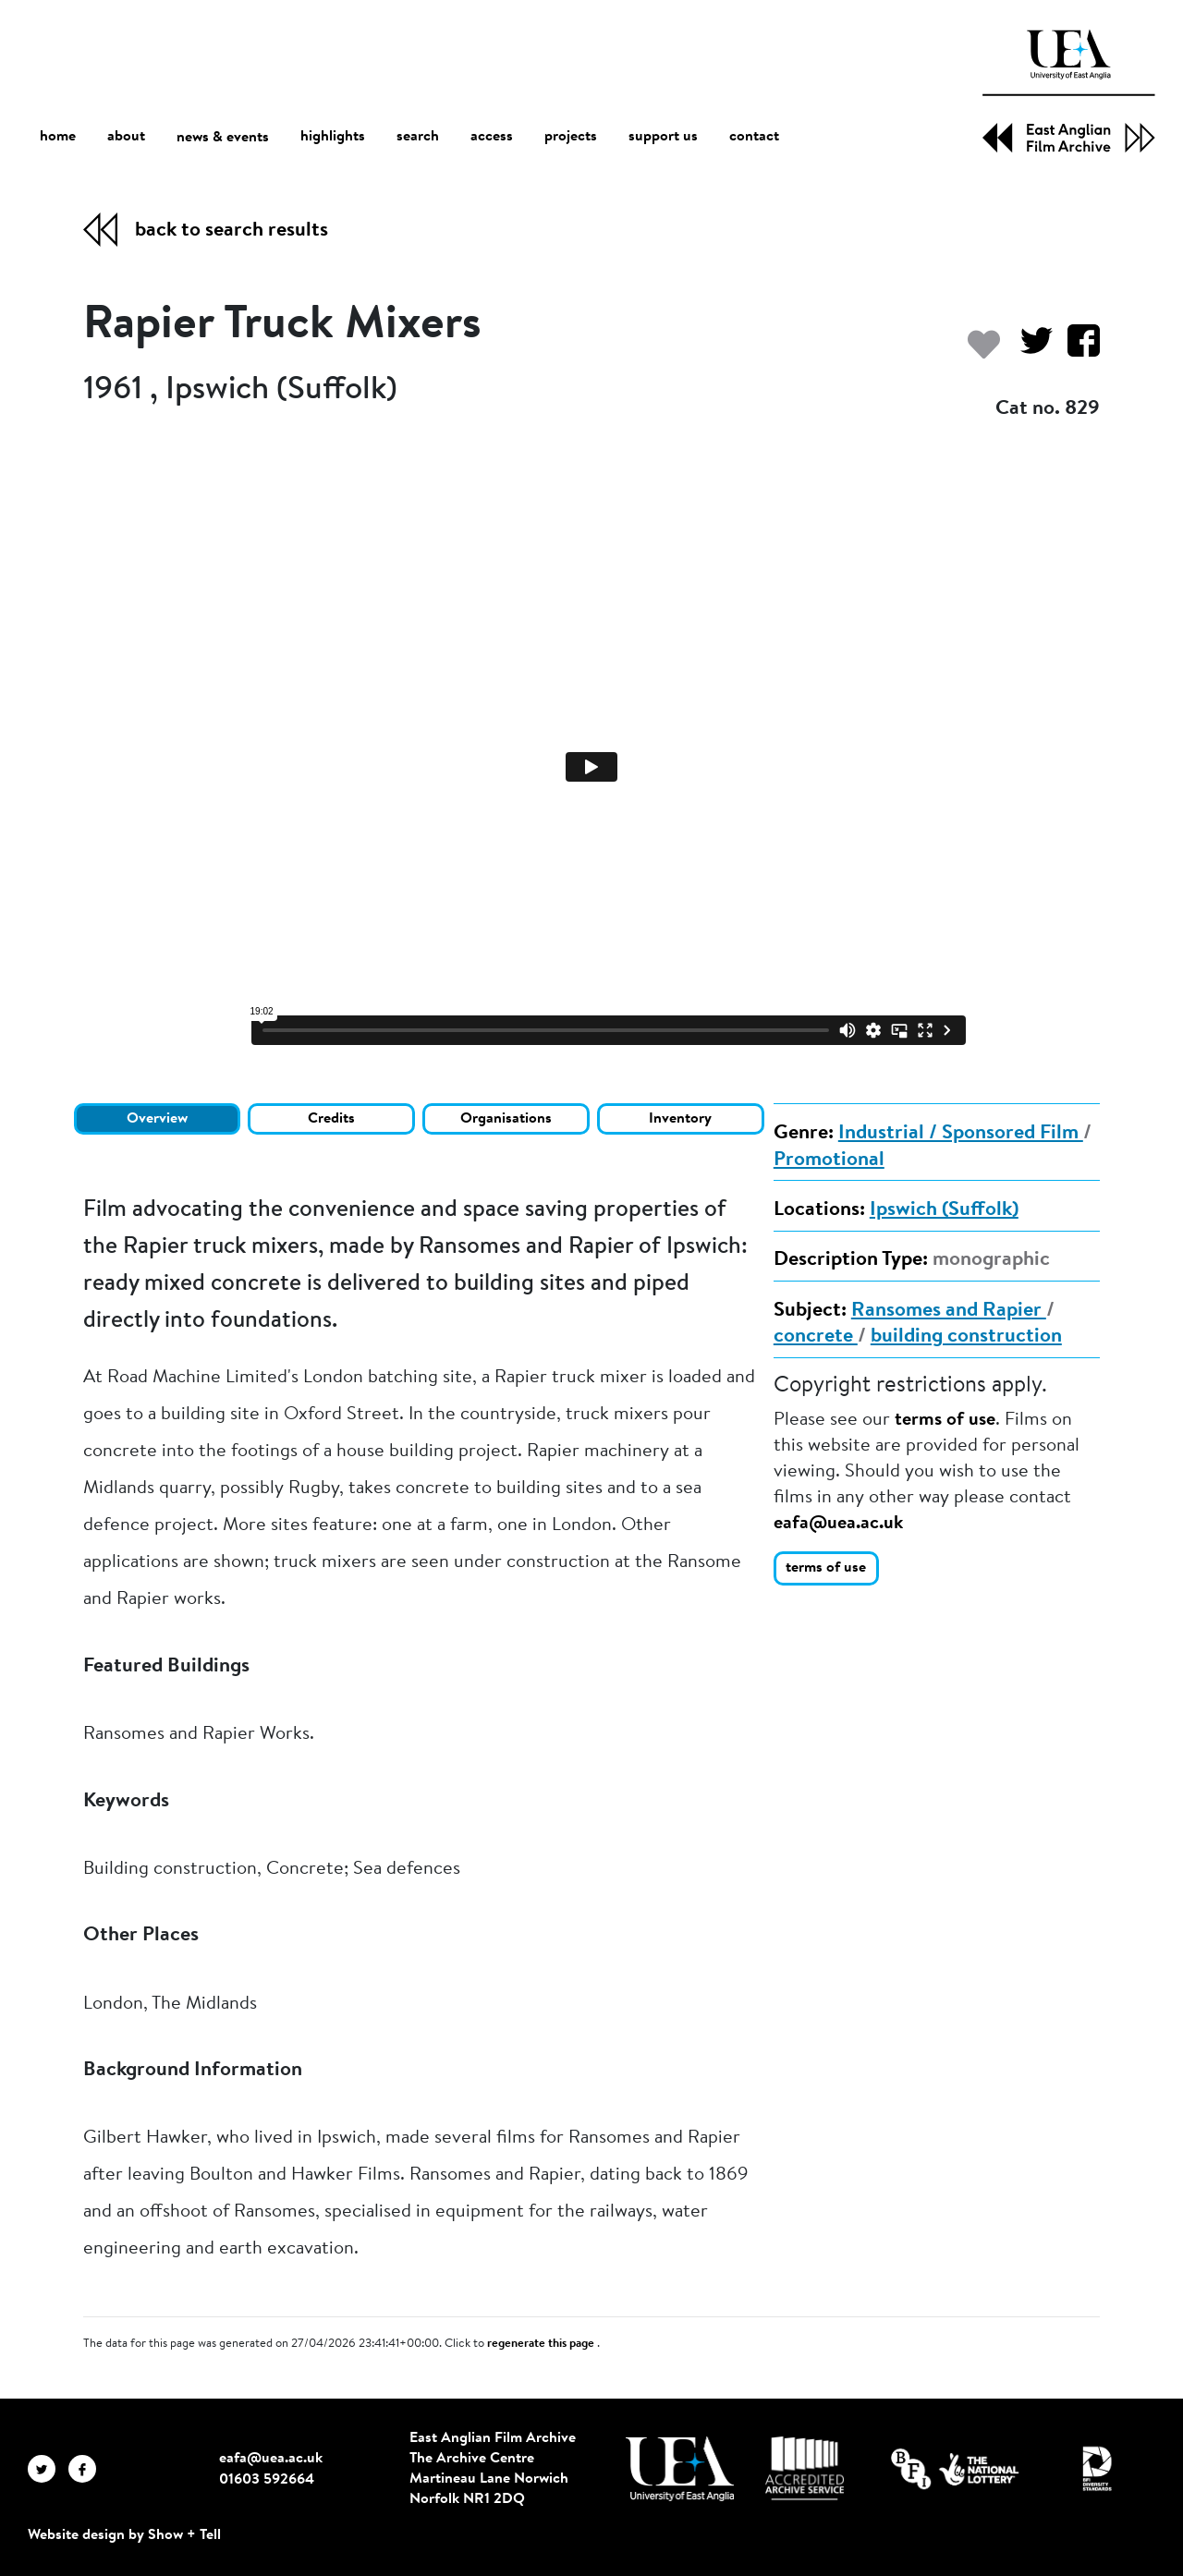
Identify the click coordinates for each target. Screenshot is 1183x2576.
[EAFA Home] (1068, 91)
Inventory (680, 1119)
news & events (223, 137)
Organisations (506, 1119)
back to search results (231, 231)
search (417, 137)
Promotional (829, 1160)
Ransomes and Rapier (948, 1311)
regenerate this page (542, 2344)
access (491, 137)
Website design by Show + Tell (124, 2535)
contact (754, 137)
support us (663, 137)
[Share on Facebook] (1076, 349)
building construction (966, 1337)
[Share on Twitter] (1029, 349)
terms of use (945, 1420)
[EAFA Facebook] (86, 2468)
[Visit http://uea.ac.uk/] (680, 2468)
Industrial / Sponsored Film (960, 1134)
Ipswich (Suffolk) (944, 1210)
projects (570, 137)
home (58, 136)
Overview (157, 1119)
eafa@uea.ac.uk (838, 1523)
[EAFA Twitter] (48, 2468)
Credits (331, 1119)
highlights (332, 137)
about (126, 137)
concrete (816, 1337)
